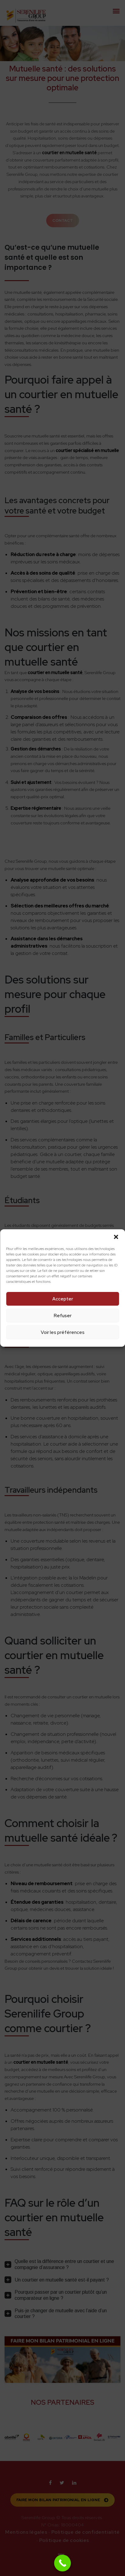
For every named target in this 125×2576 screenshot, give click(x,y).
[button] (116, 1237)
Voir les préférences (63, 1332)
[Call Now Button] (62, 2563)
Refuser (62, 1316)
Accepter (62, 1299)
